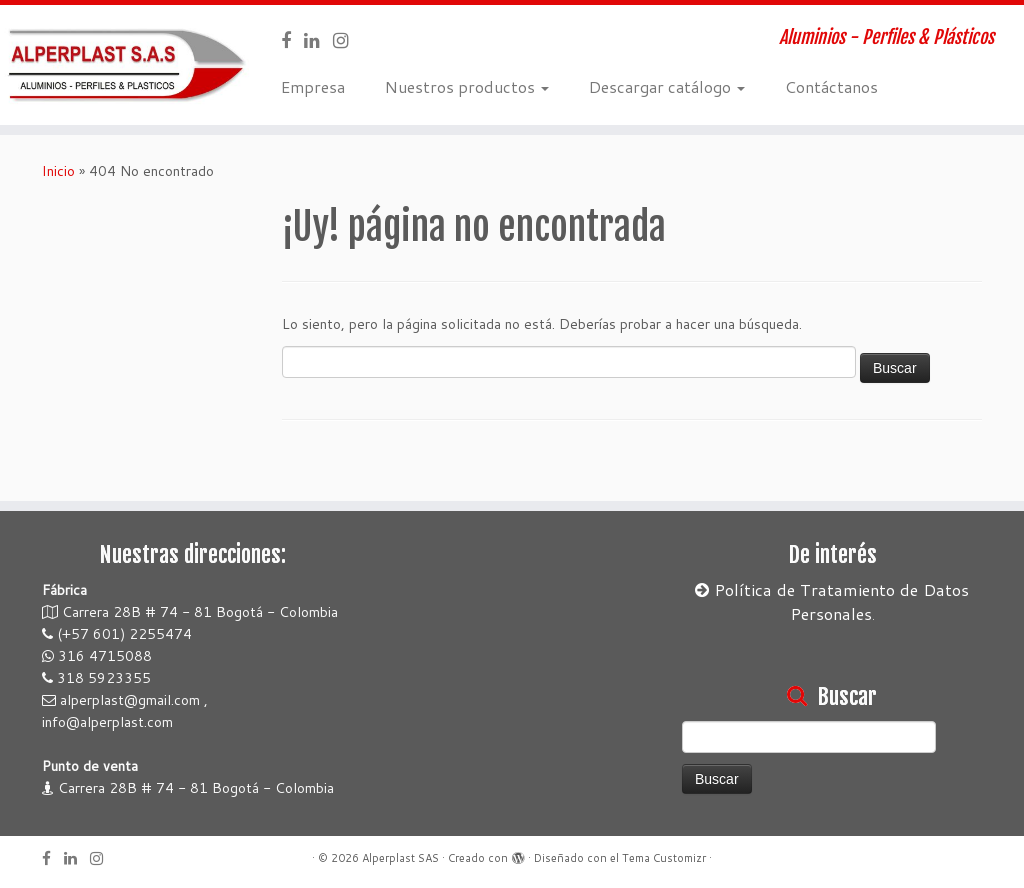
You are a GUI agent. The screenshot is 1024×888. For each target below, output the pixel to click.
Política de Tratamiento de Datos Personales (832, 601)
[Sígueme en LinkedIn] (318, 40)
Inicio (58, 171)
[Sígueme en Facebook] (292, 40)
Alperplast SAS (400, 858)
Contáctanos (831, 86)
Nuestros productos (467, 86)
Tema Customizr (664, 858)
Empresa (313, 86)
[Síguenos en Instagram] (347, 40)
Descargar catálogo (667, 86)
